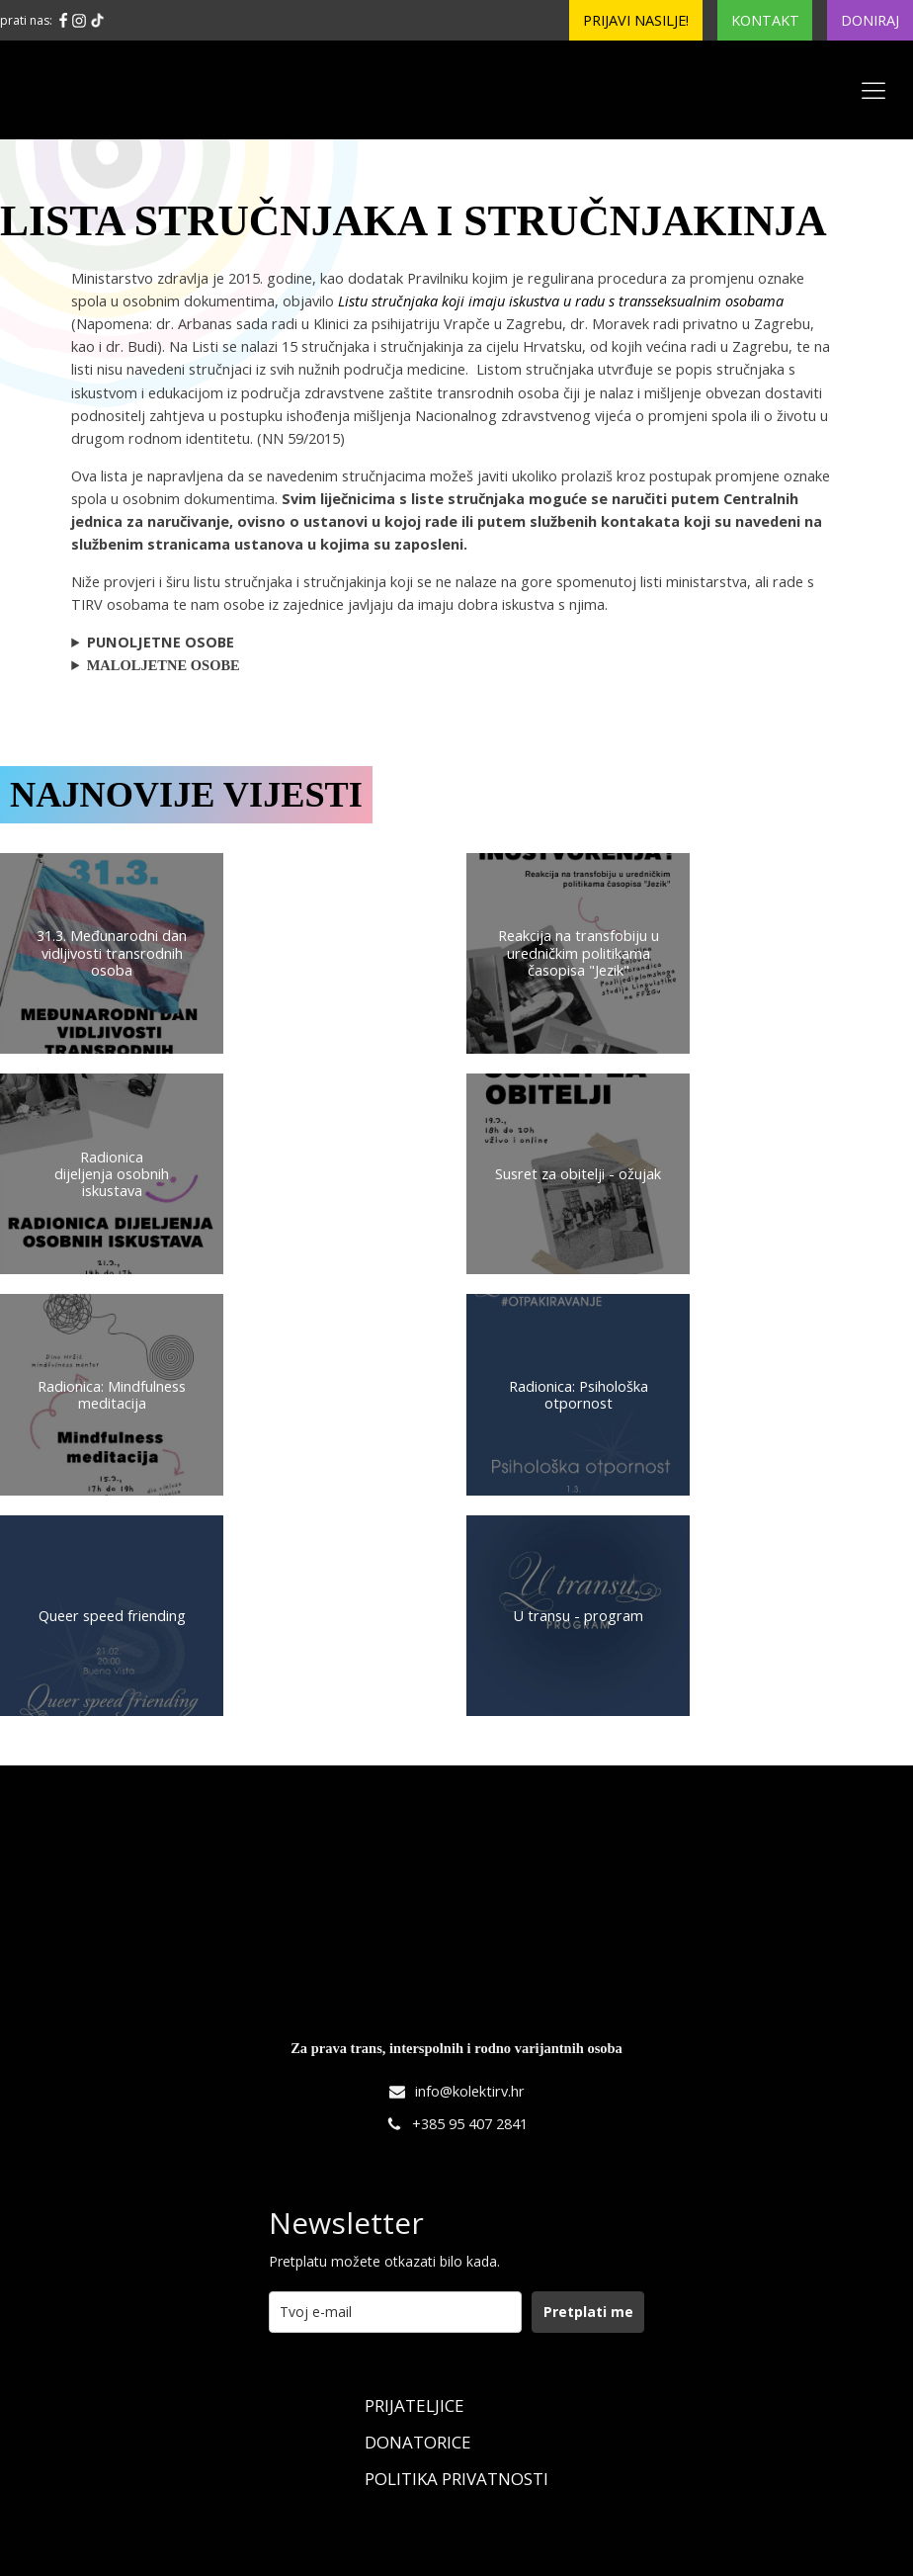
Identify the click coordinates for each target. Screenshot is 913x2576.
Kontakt (765, 20)
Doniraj (870, 20)
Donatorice (418, 2442)
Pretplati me (588, 2311)
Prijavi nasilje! (636, 20)
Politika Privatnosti (456, 2478)
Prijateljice (414, 2405)
